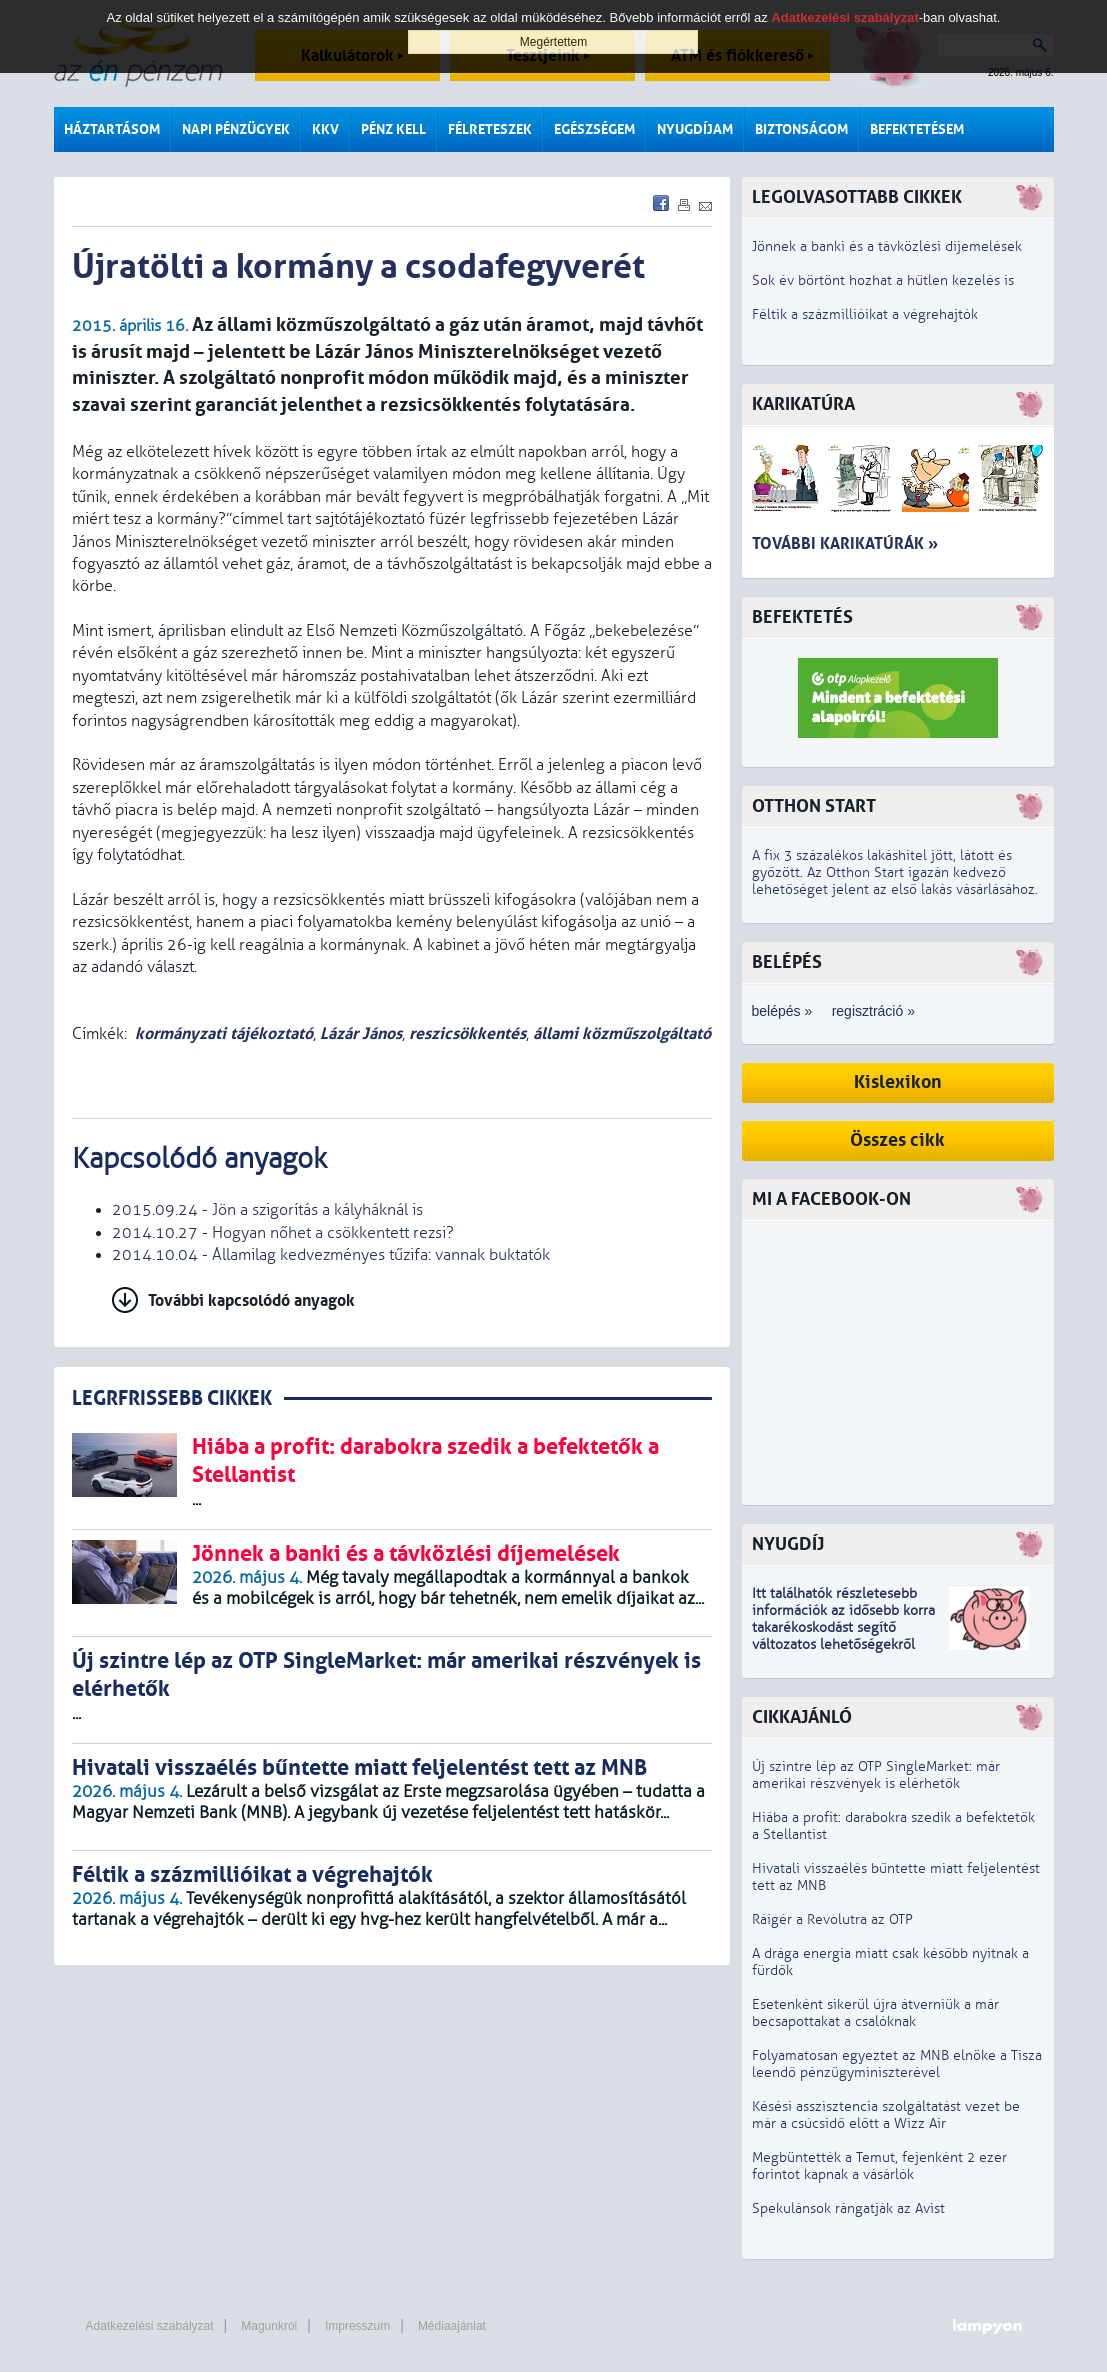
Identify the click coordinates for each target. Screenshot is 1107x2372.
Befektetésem (917, 129)
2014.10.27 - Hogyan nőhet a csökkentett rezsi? (283, 1233)
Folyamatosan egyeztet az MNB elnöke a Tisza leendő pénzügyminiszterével (897, 2064)
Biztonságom (801, 129)
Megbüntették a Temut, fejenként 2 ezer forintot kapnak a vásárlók (879, 2166)
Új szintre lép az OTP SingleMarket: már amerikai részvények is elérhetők (876, 1775)
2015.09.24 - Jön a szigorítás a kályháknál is (267, 1210)
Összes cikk (897, 1140)
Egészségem (594, 129)
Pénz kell (393, 129)
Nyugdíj (788, 1544)
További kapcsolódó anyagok (251, 1300)
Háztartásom (112, 129)
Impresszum (357, 2326)
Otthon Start (814, 806)
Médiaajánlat (452, 2326)
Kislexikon (898, 1082)
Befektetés (802, 617)
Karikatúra (803, 404)
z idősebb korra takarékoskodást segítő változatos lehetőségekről (843, 1627)
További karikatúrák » (845, 543)
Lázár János (361, 1033)
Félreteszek (490, 129)
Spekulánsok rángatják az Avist (848, 2208)
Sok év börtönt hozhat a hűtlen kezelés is (883, 280)
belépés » (782, 1011)
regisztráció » (873, 1011)
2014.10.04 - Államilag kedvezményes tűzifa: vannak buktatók (331, 1255)
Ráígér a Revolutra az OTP (832, 1919)
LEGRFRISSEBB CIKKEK (172, 1398)
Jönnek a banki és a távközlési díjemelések (887, 246)
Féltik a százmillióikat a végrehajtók (865, 314)
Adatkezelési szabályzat (150, 2326)
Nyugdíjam (695, 129)
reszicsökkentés (467, 1033)
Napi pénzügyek (236, 129)
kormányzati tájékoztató (224, 1033)
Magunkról (269, 2326)
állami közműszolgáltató (622, 1033)
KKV (325, 129)
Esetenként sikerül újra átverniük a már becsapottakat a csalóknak (875, 2013)
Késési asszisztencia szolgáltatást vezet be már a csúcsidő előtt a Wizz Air (886, 2115)
